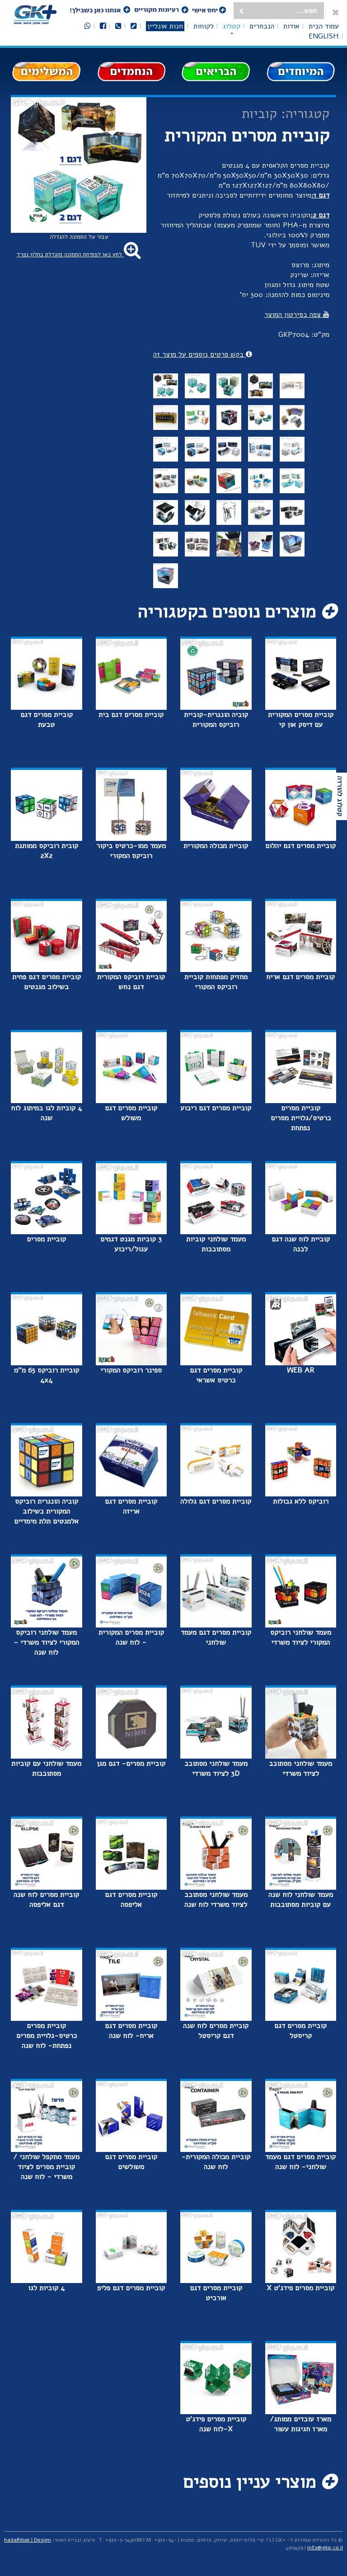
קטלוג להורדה (340, 796)
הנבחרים (261, 26)
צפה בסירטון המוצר (296, 315)
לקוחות (203, 26)
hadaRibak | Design (27, 2539)
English (324, 36)
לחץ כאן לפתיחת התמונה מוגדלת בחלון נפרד (79, 254)
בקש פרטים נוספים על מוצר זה (202, 354)
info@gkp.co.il (325, 2547)
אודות (291, 26)
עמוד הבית (324, 26)
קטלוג (231, 26)
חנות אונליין (165, 26)
